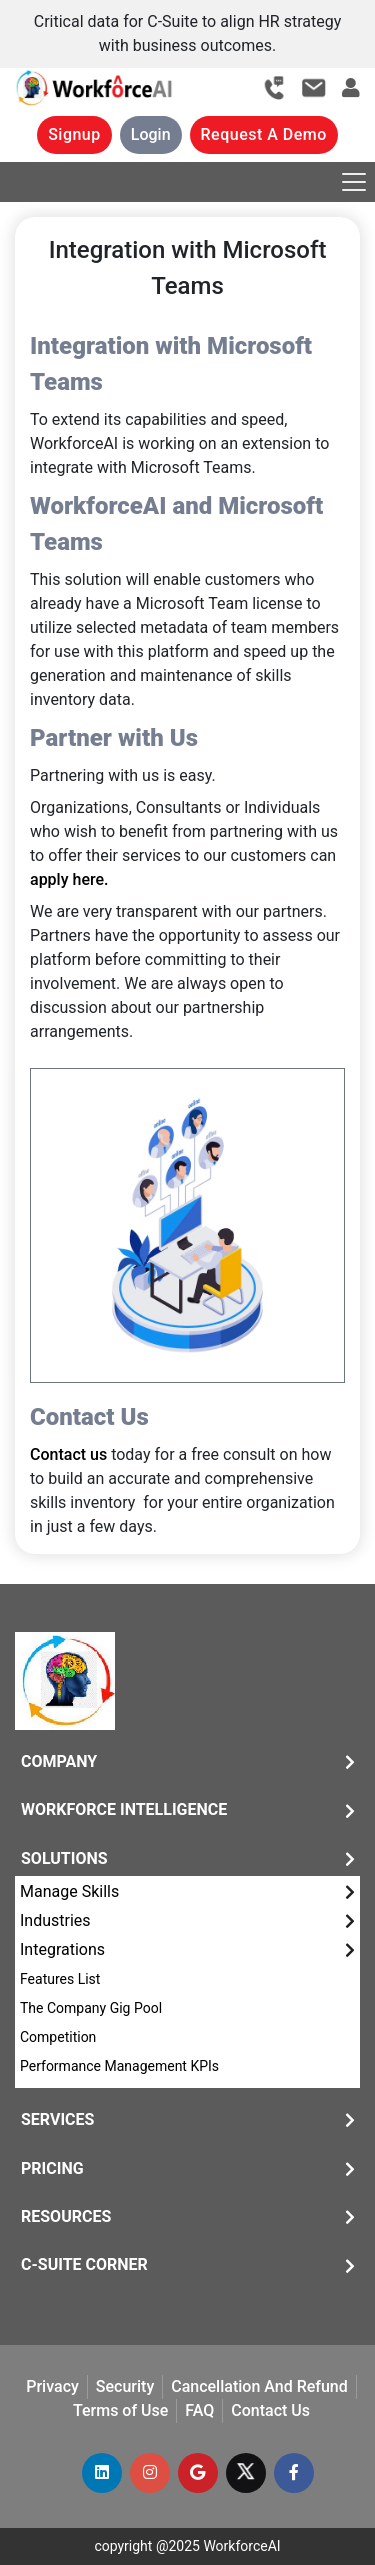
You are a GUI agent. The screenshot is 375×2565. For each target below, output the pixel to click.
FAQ (199, 2410)
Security (125, 2386)
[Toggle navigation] (354, 182)
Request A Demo (264, 134)
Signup (74, 134)
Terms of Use (120, 2410)
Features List (60, 1979)
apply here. (69, 879)
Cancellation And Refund (259, 2386)
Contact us (68, 1454)
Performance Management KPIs (119, 2066)
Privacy (52, 2386)
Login (151, 134)
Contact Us (270, 2410)
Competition (58, 2037)
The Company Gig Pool (91, 2008)
